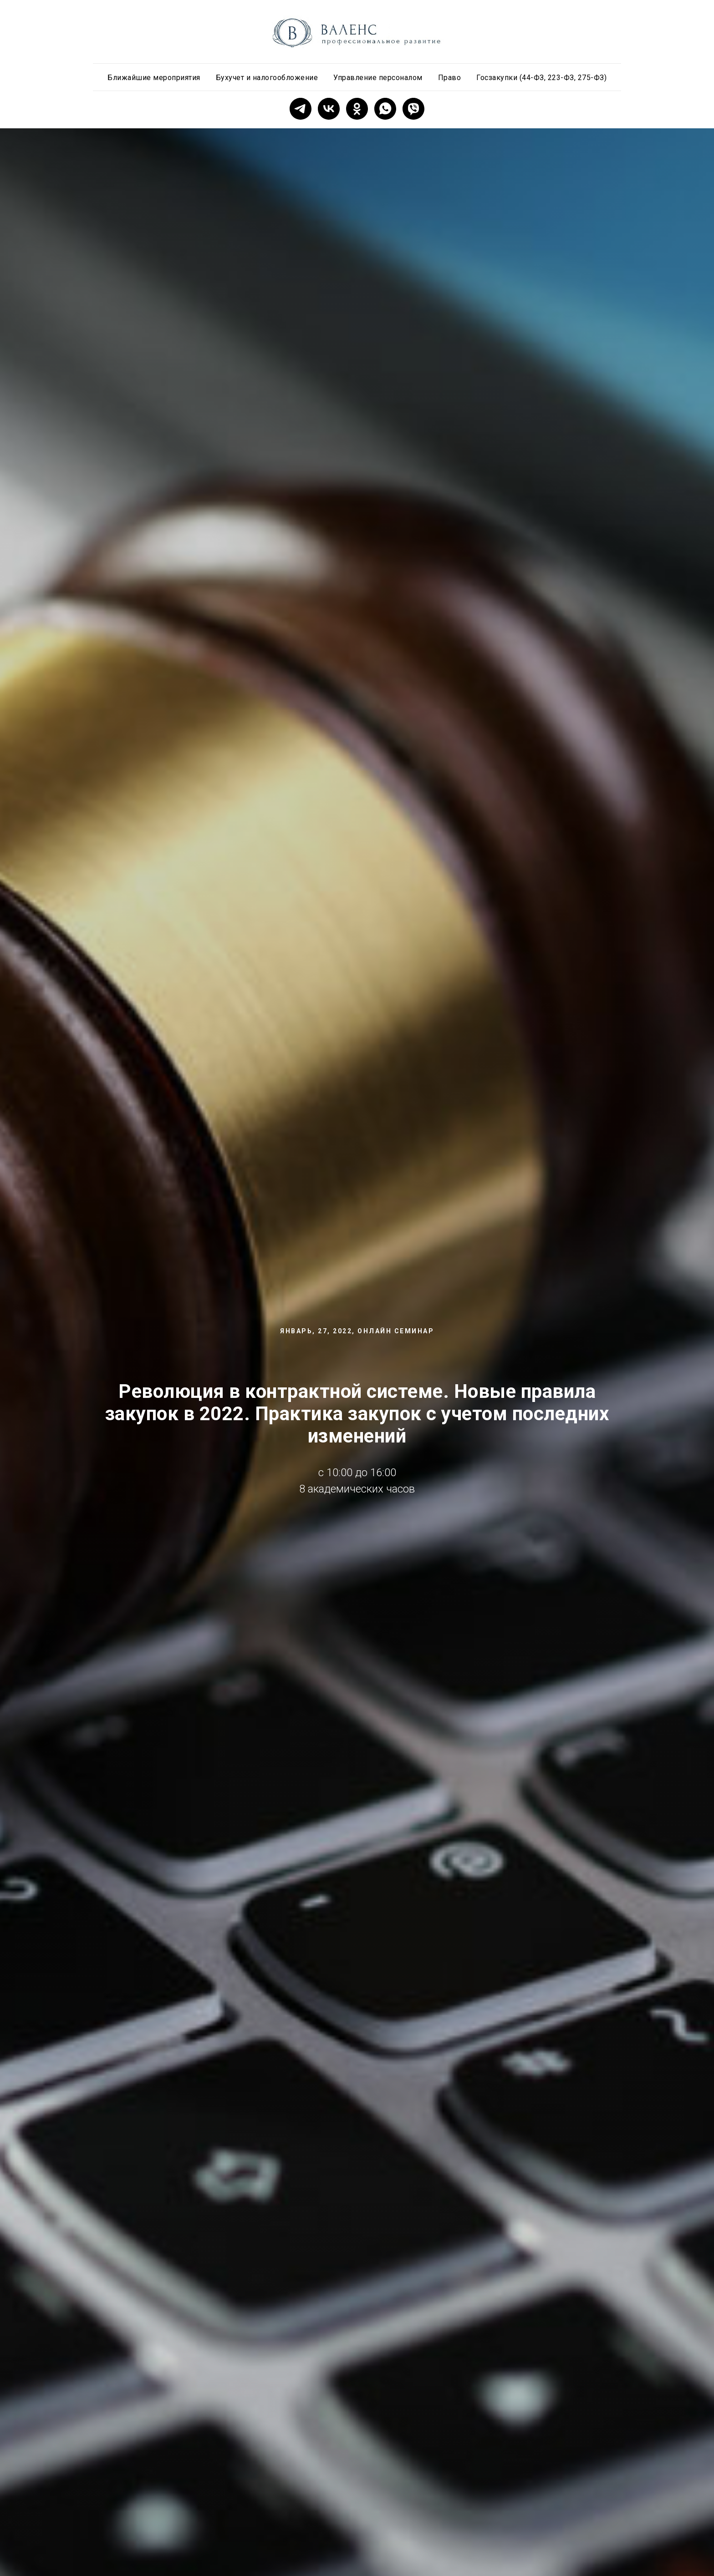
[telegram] (300, 109)
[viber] (413, 109)
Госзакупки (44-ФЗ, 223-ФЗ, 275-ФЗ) (541, 77)
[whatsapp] (385, 109)
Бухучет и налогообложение (267, 77)
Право (449, 77)
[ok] (357, 109)
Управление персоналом (378, 77)
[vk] (329, 109)
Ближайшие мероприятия (153, 77)
